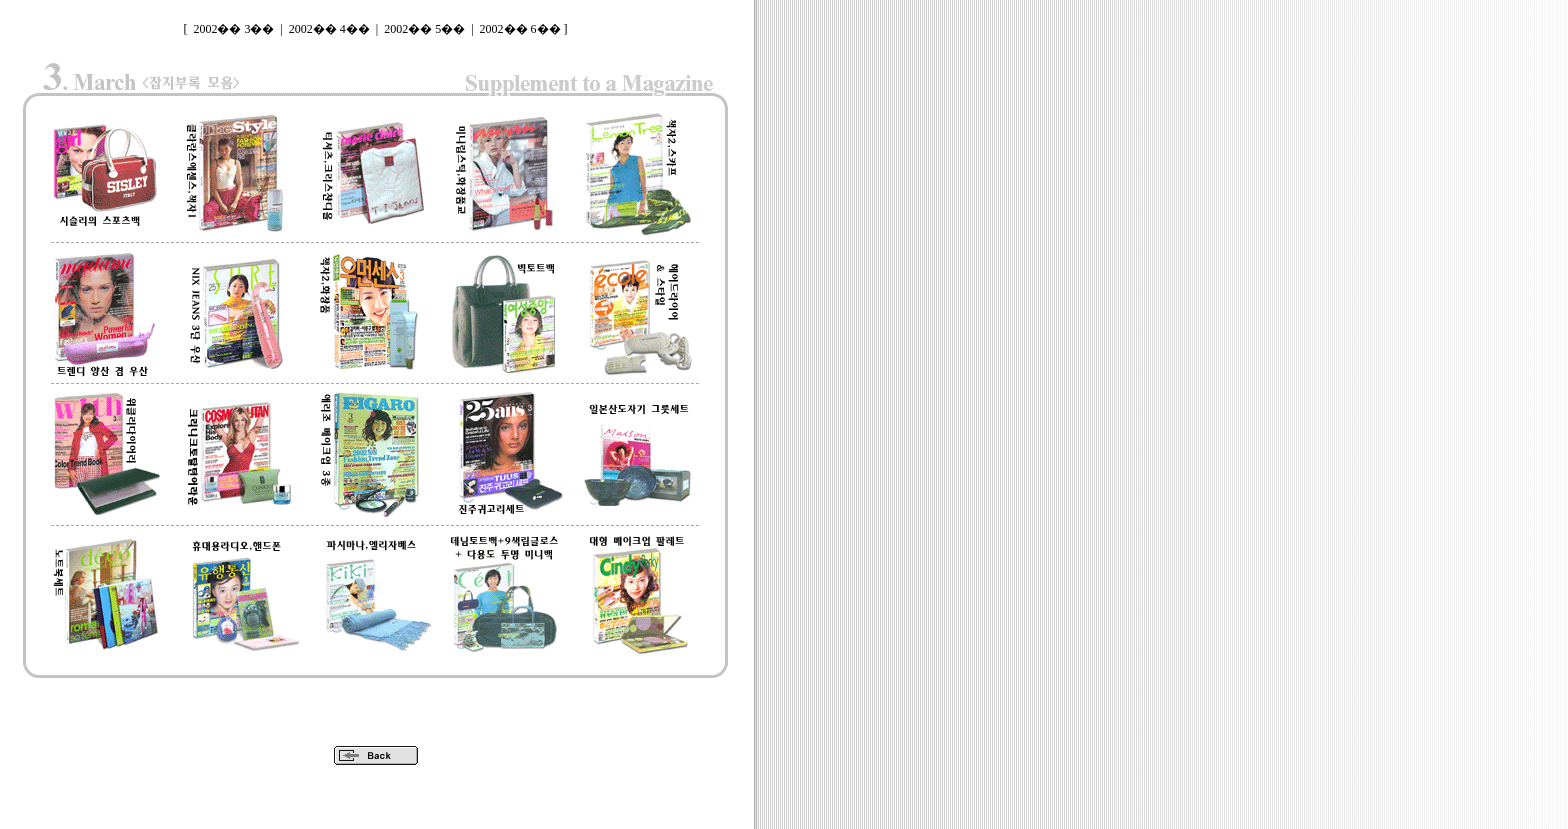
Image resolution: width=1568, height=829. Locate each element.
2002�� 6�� (520, 29)
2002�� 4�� (329, 29)
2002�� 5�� (424, 29)
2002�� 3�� (233, 29)
